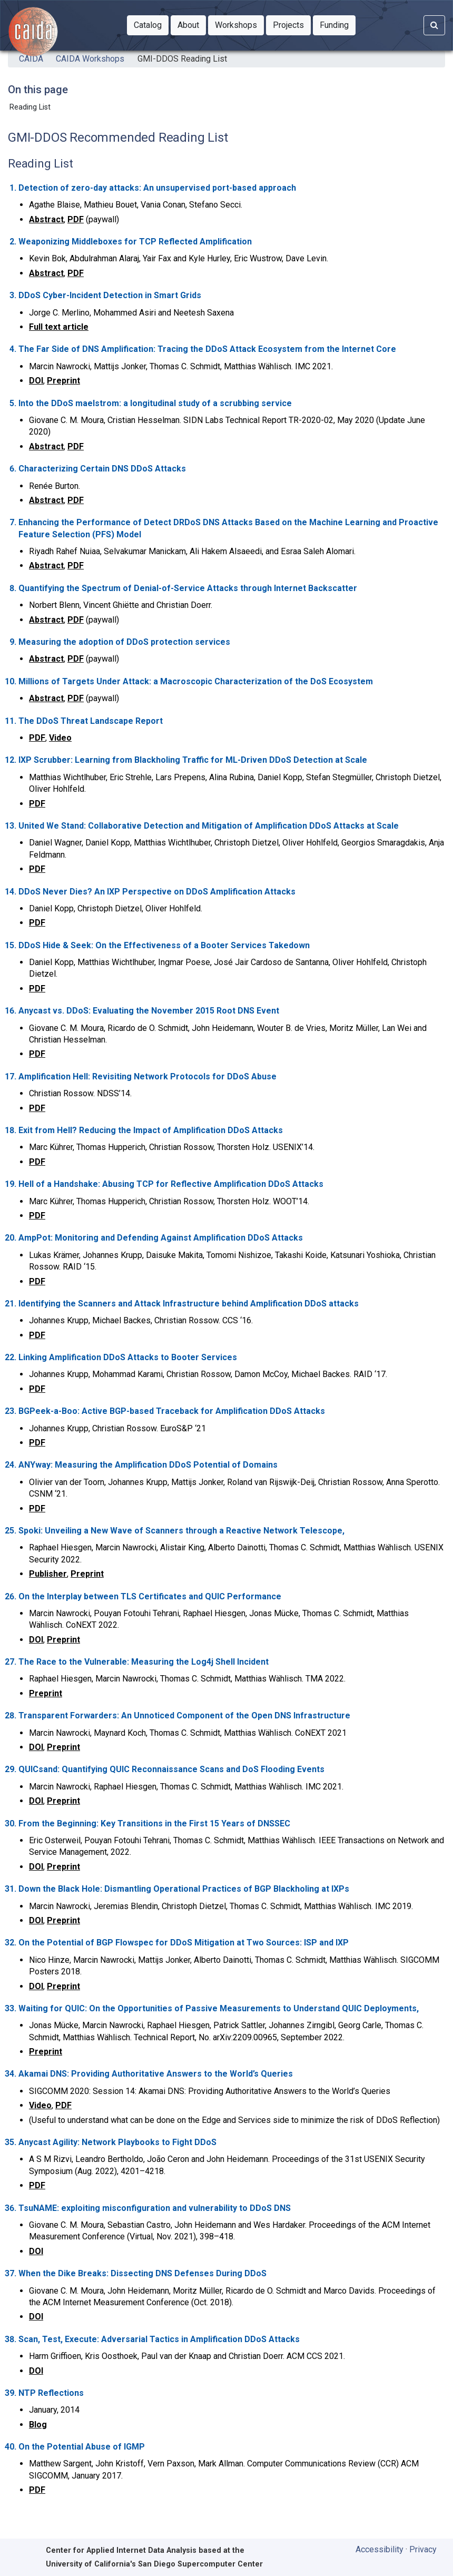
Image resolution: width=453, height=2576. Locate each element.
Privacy (423, 2549)
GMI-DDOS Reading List (182, 59)
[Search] (434, 25)
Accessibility (379, 2549)
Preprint (63, 381)
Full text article (58, 327)
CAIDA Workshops (90, 59)
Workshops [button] (239, 24)
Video (60, 738)
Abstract (46, 219)
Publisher (48, 1574)
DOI (36, 381)
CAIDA (31, 59)
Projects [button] (292, 24)
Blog (38, 2425)
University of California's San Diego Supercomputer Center (154, 2564)
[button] (148, 25)
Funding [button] (338, 24)
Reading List (30, 107)
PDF (75, 219)
